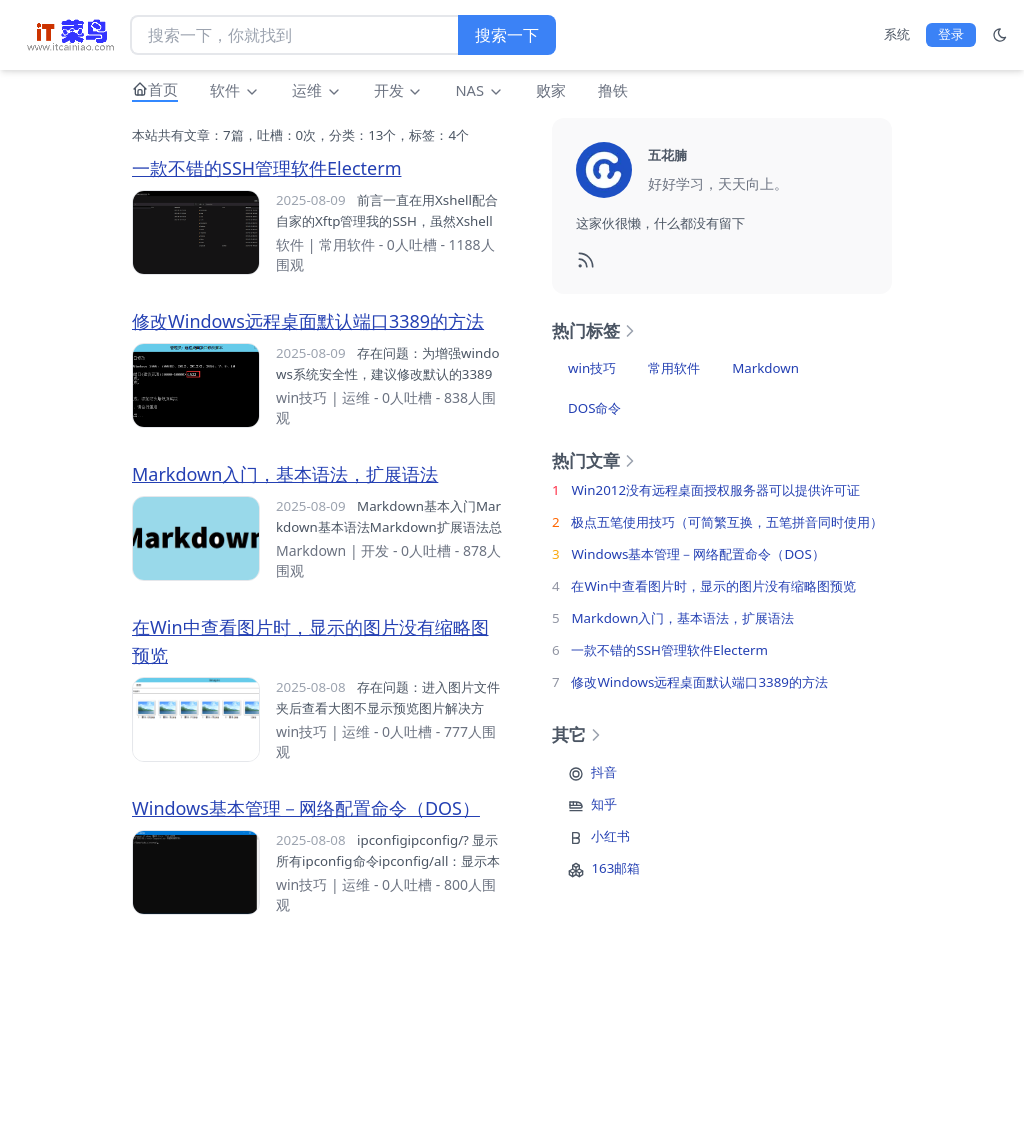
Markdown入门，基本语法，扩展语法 (285, 474)
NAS (479, 90)
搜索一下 (507, 35)
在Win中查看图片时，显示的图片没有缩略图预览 (713, 586)
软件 (235, 90)
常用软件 (347, 244)
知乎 (604, 804)
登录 (951, 34)
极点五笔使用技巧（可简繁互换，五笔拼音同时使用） (727, 522)
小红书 (610, 836)
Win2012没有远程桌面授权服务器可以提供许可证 (715, 490)
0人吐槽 (412, 244)
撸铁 (613, 90)
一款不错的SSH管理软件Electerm (266, 168)
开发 (399, 90)
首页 (163, 89)
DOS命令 (594, 408)
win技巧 (301, 397)
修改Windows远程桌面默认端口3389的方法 (308, 321)
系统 (897, 34)
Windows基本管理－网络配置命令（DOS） (306, 808)
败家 (551, 90)
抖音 (604, 772)
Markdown (311, 550)
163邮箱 (615, 868)
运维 (317, 90)
